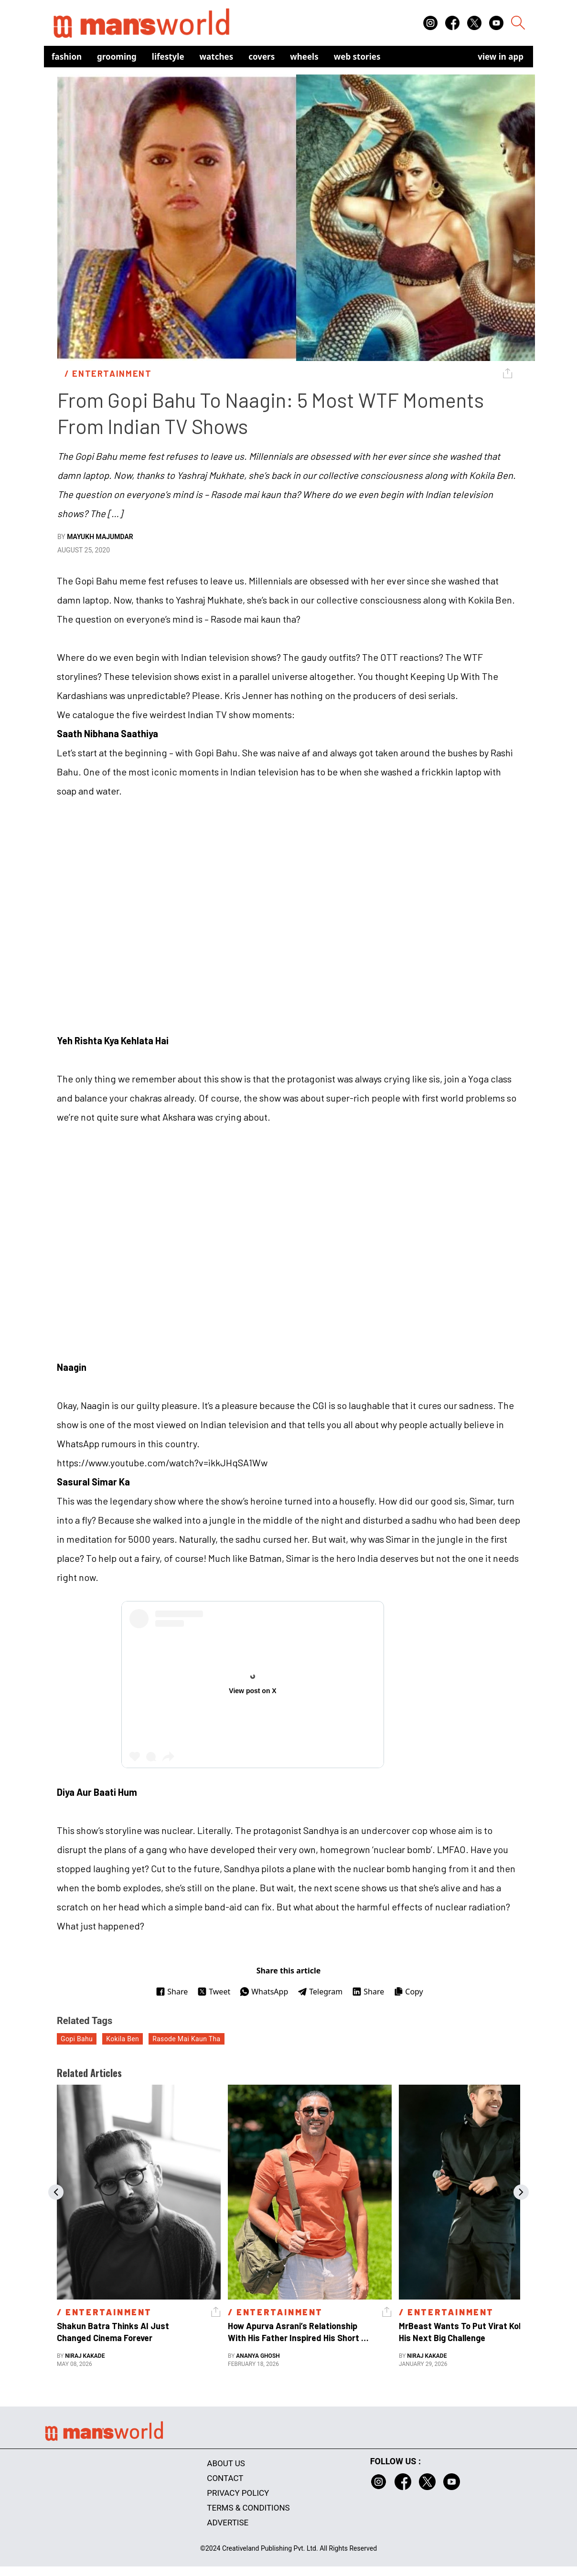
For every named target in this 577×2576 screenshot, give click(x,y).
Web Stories (357, 56)
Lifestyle (168, 56)
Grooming (117, 56)
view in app (501, 56)
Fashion (67, 56)
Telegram (320, 1991)
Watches (217, 56)
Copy (408, 1991)
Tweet (213, 1991)
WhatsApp (264, 1991)
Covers (261, 56)
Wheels (304, 56)
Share (172, 1991)
